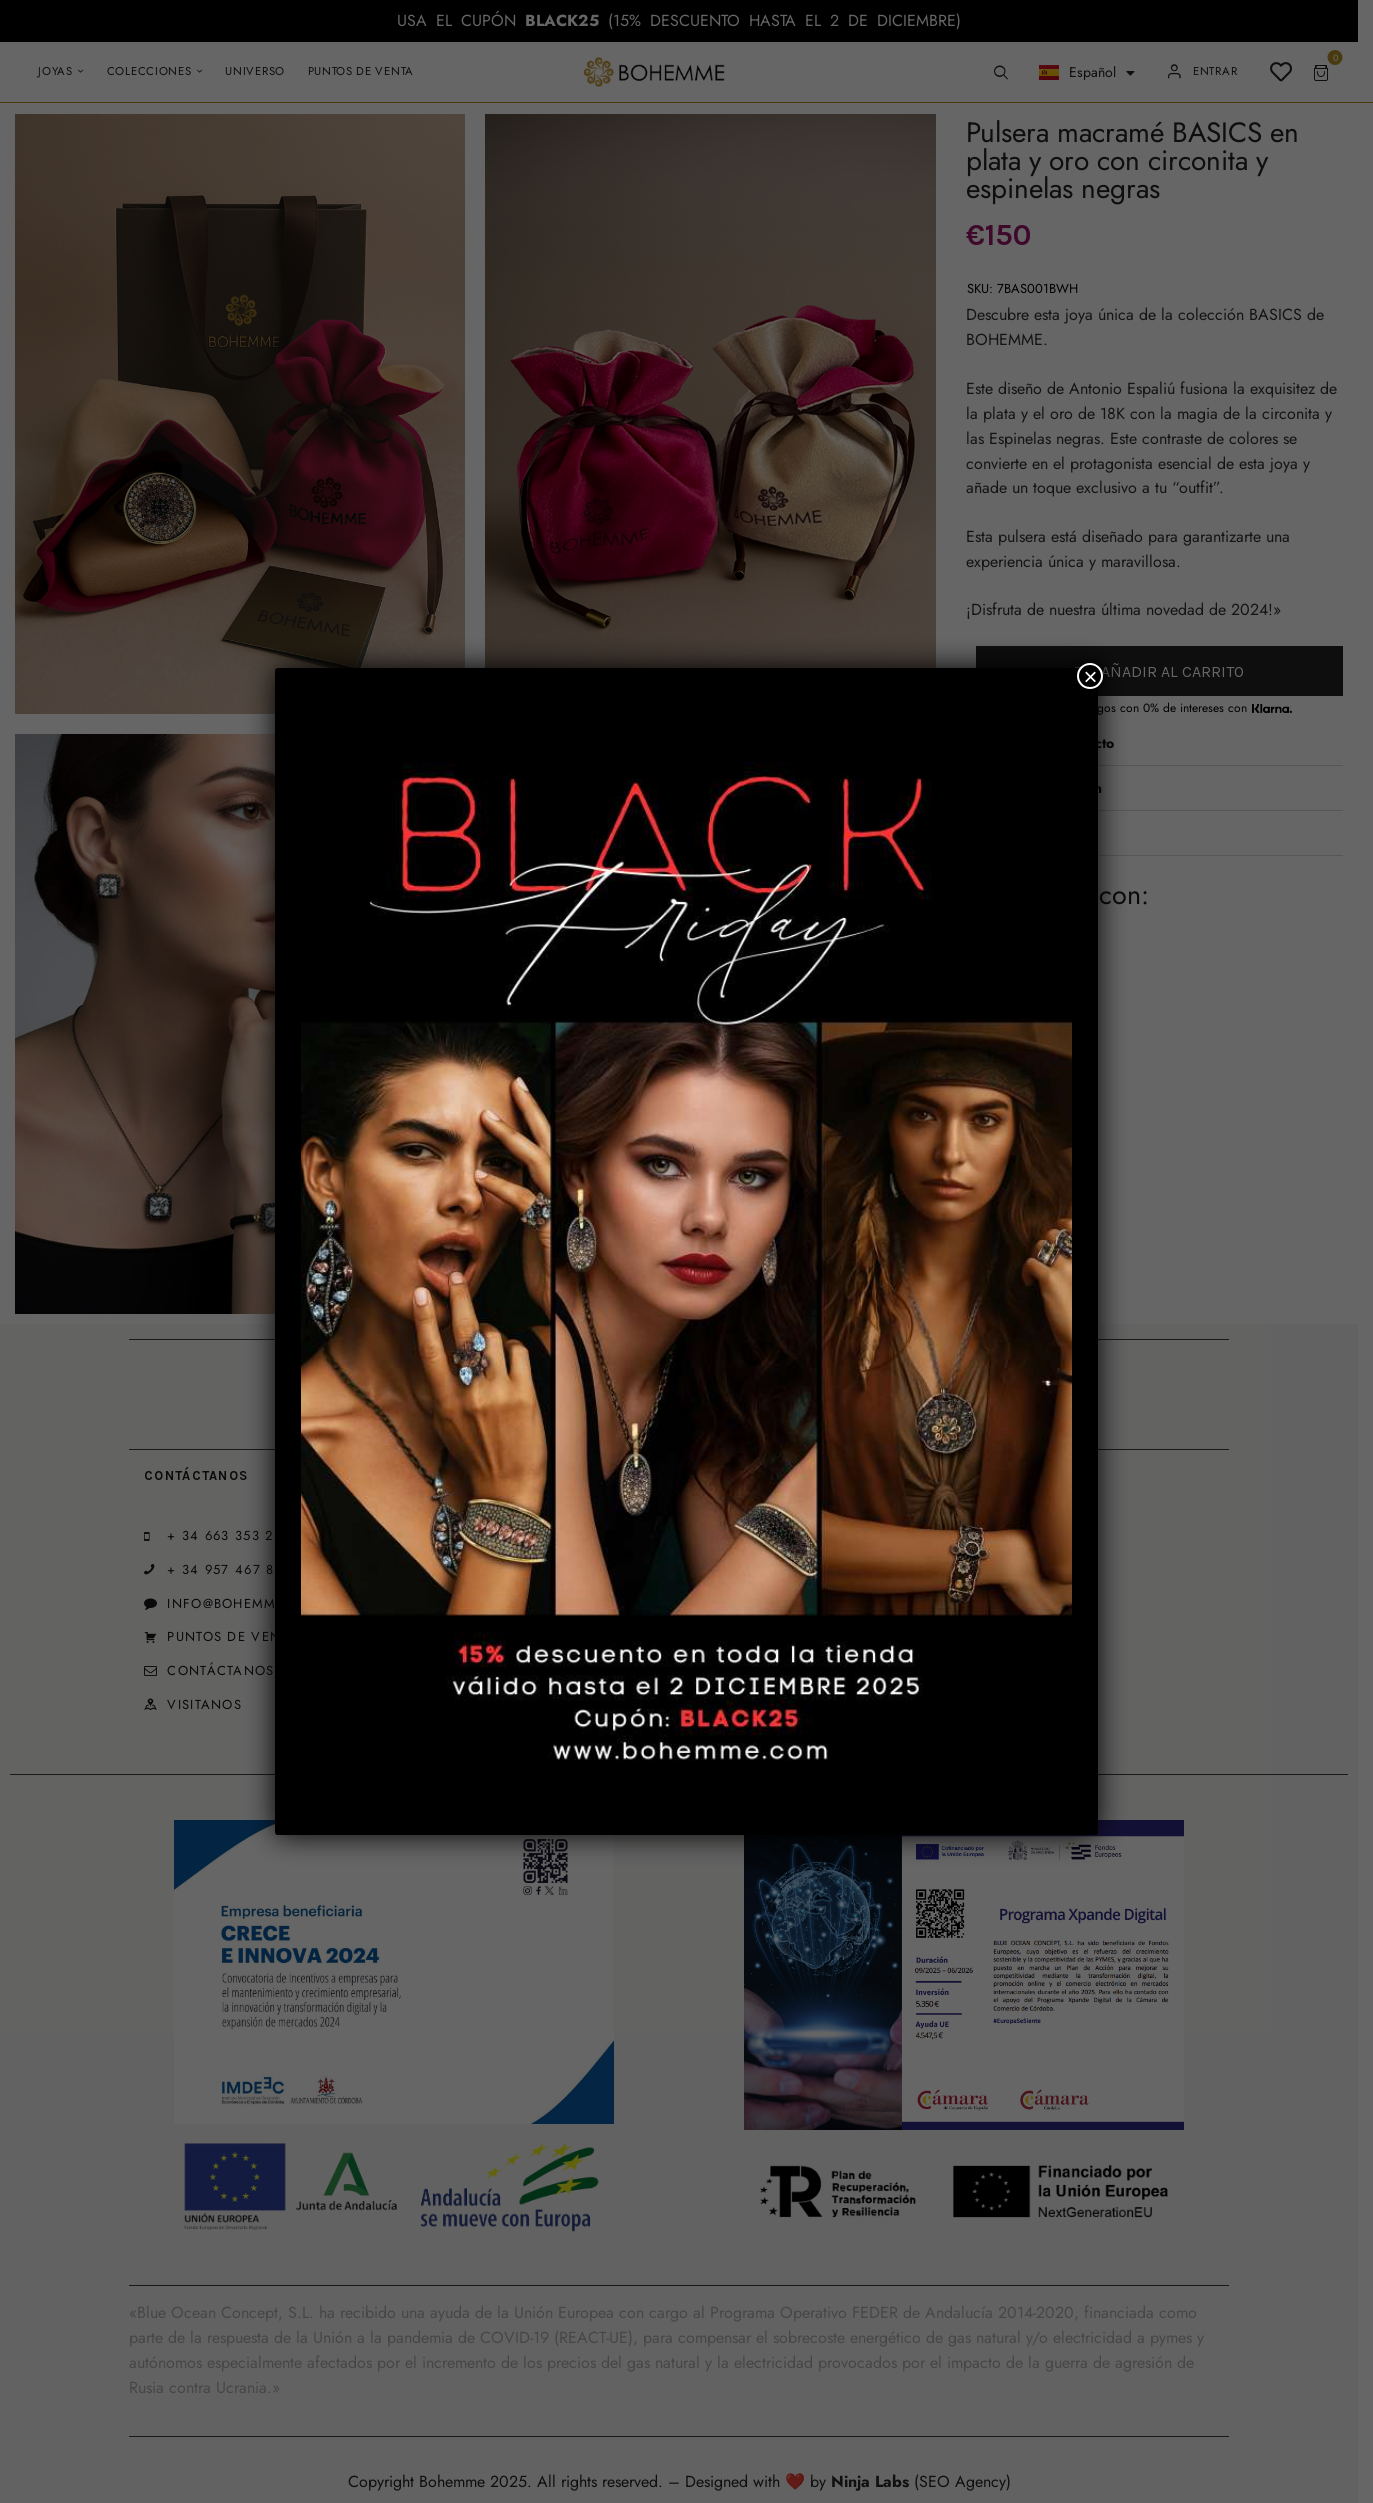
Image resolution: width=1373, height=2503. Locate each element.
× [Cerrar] (1090, 676)
